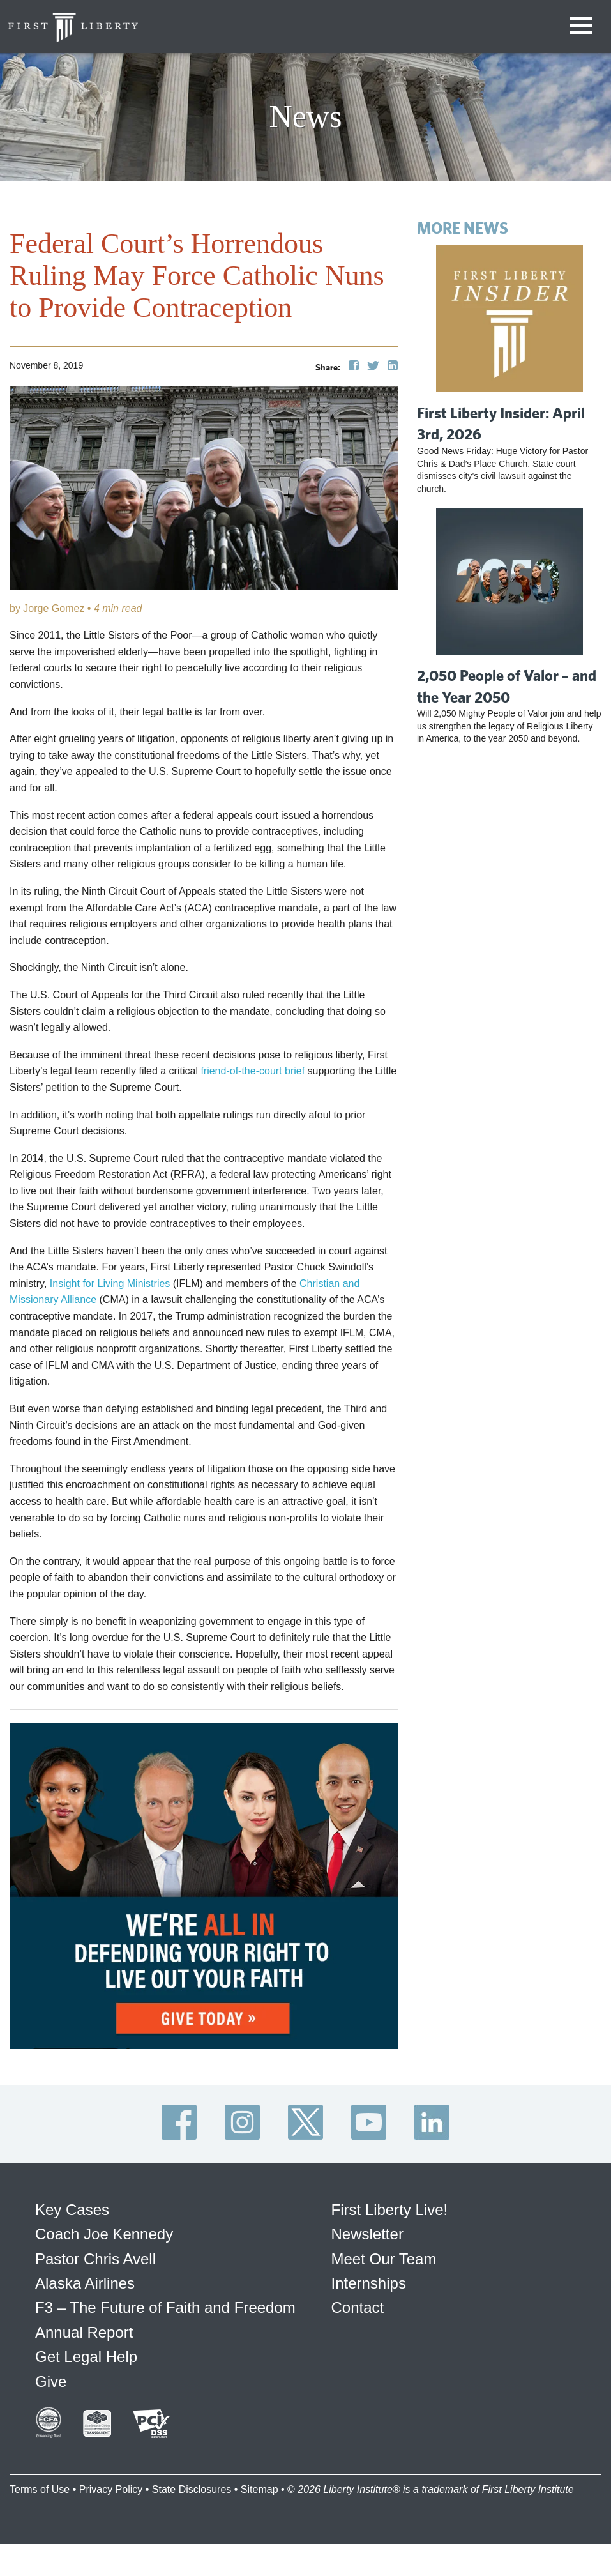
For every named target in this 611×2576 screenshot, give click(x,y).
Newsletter (367, 2234)
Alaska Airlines (85, 2283)
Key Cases (72, 2209)
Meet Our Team (384, 2258)
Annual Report (84, 2332)
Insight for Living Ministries (110, 1283)
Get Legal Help (86, 2356)
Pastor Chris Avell (95, 2258)
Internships (368, 2283)
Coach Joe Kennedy (104, 2234)
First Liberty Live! (389, 2209)
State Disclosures (192, 2489)
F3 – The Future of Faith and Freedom (165, 2307)
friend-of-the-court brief (252, 1070)
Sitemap (259, 2489)
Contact (357, 2307)
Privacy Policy (111, 2489)
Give (50, 2381)
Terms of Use (40, 2489)
